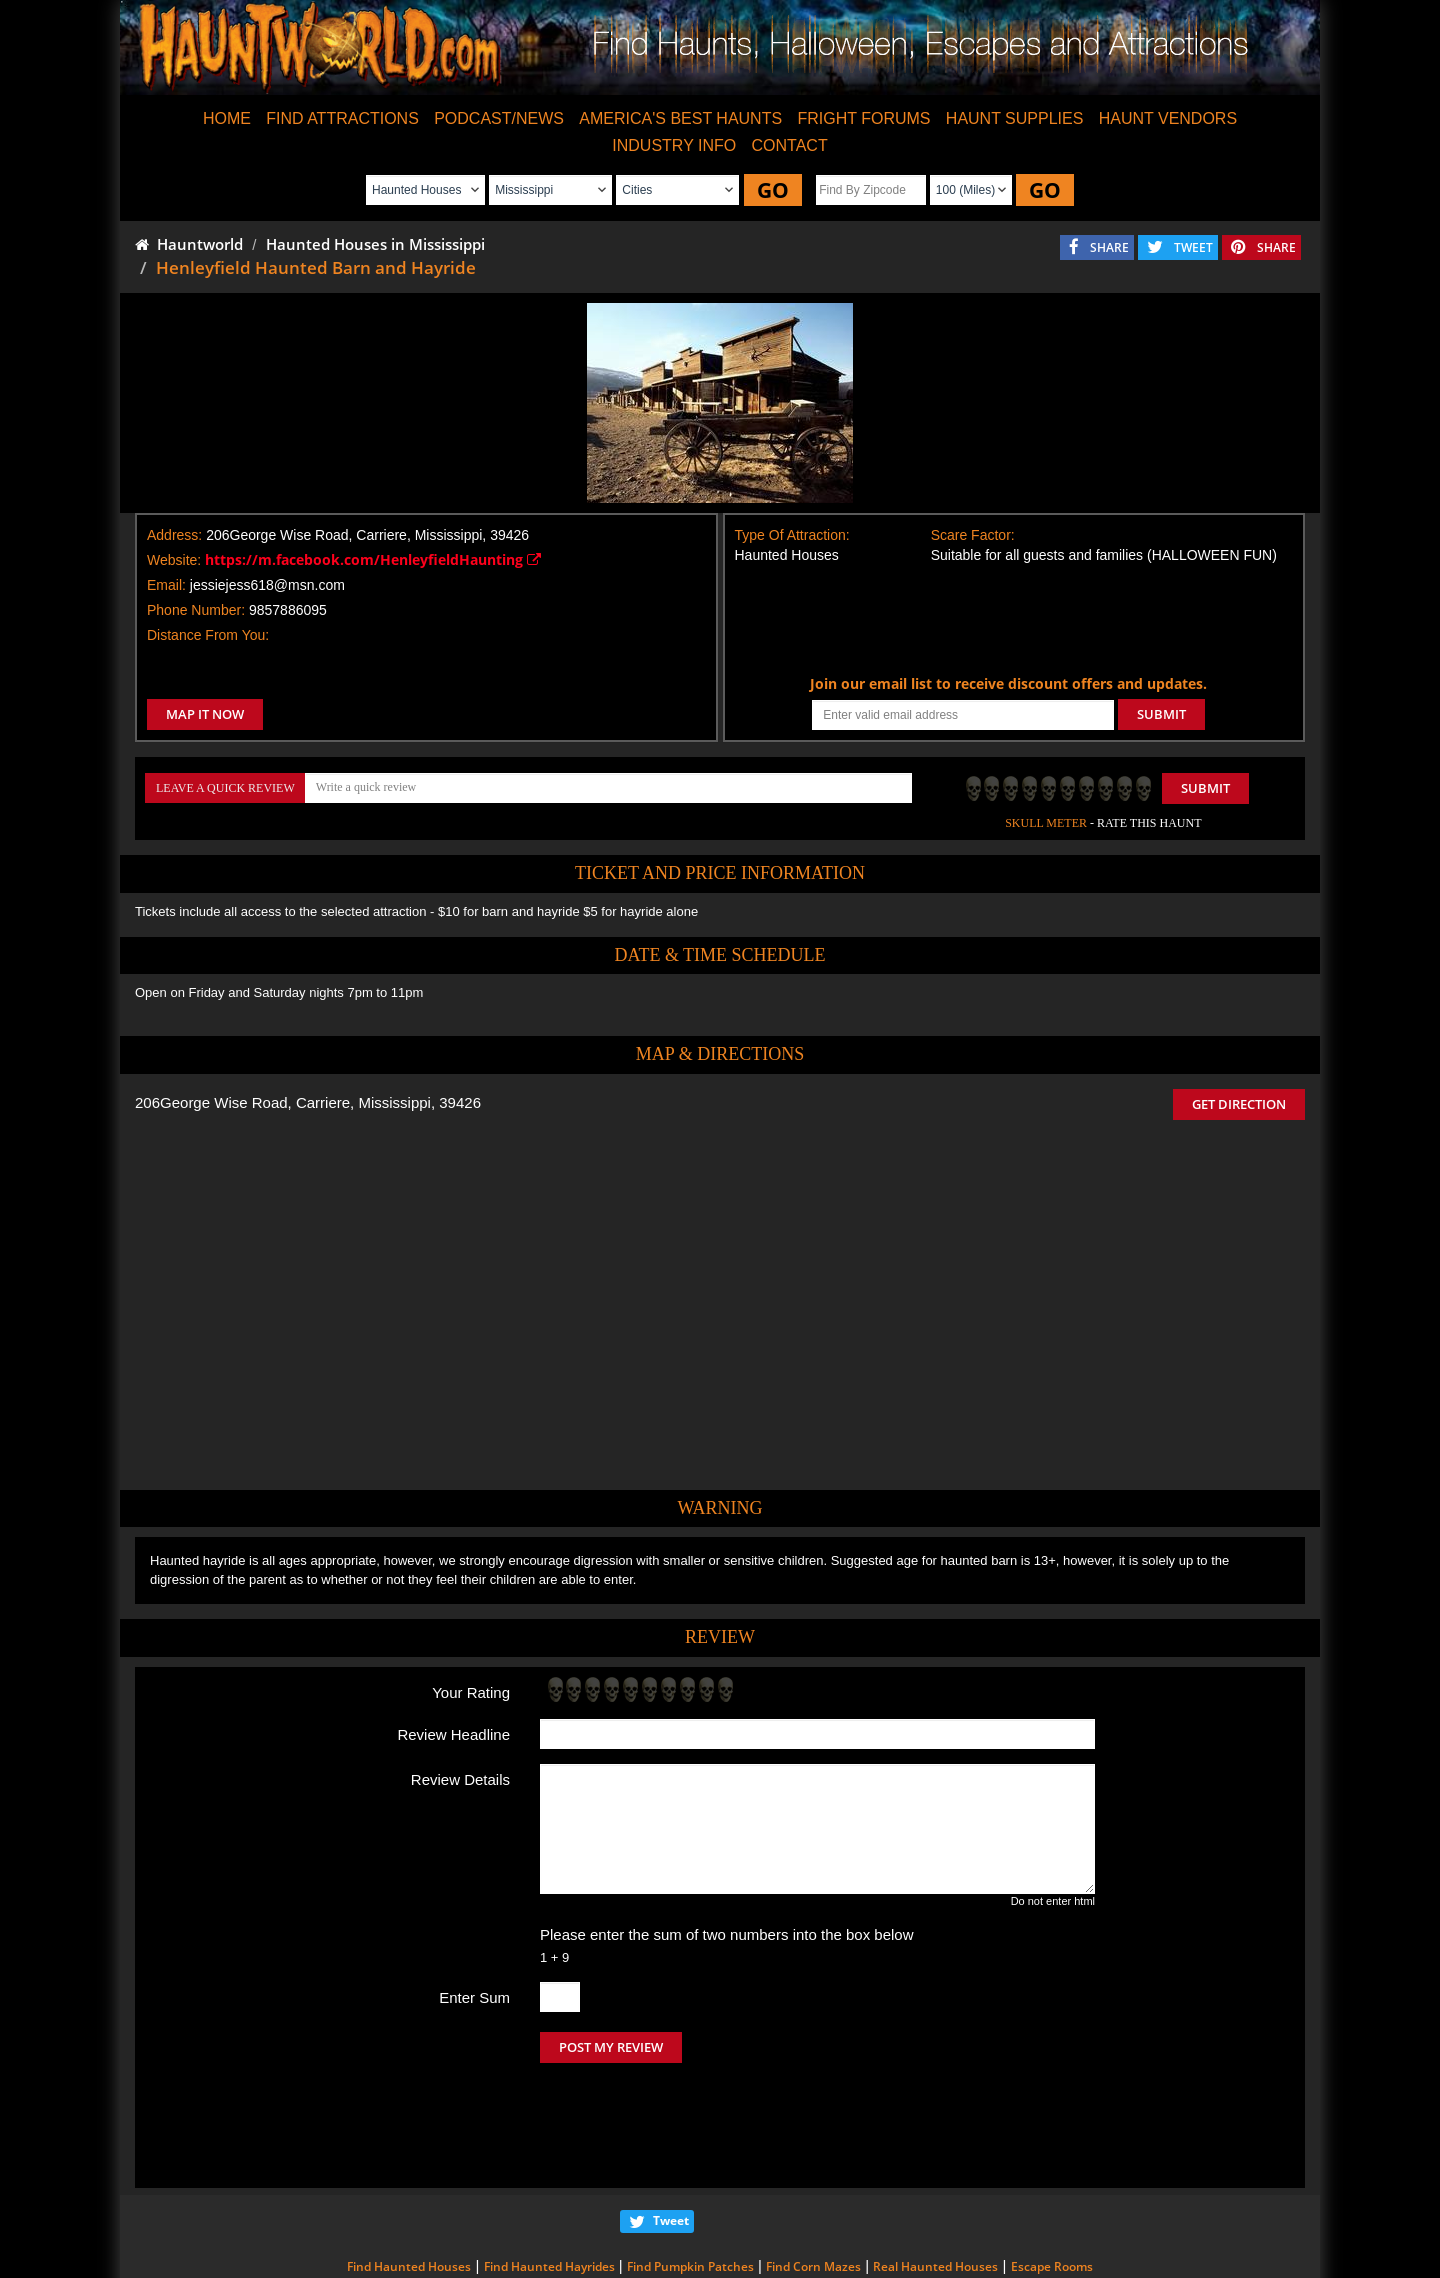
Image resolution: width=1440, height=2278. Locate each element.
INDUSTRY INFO (674, 145)
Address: (174, 535)
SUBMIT (1161, 714)
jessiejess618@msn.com (267, 585)
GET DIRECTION (1239, 1104)
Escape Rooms (1052, 2182)
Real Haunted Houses (935, 2182)
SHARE (1109, 247)
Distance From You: (208, 635)
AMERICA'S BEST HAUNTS (680, 118)
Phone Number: (196, 610)
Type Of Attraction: (792, 535)
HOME (227, 118)
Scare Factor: (973, 535)
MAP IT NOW (205, 714)
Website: (174, 560)
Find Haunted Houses (409, 2182)
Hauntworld (189, 244)
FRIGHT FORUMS (863, 118)
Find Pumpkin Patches (690, 2182)
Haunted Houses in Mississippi (375, 244)
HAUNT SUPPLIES (1015, 118)
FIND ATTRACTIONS (342, 118)
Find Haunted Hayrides (549, 2182)
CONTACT (790, 145)
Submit (1205, 788)
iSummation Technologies (1004, 2250)
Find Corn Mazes (813, 2182)
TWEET (1193, 247)
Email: (166, 585)
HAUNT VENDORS (1168, 118)
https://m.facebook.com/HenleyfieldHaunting (373, 559)
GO (773, 190)
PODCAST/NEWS (499, 118)
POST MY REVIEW (611, 2047)
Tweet (671, 2136)
